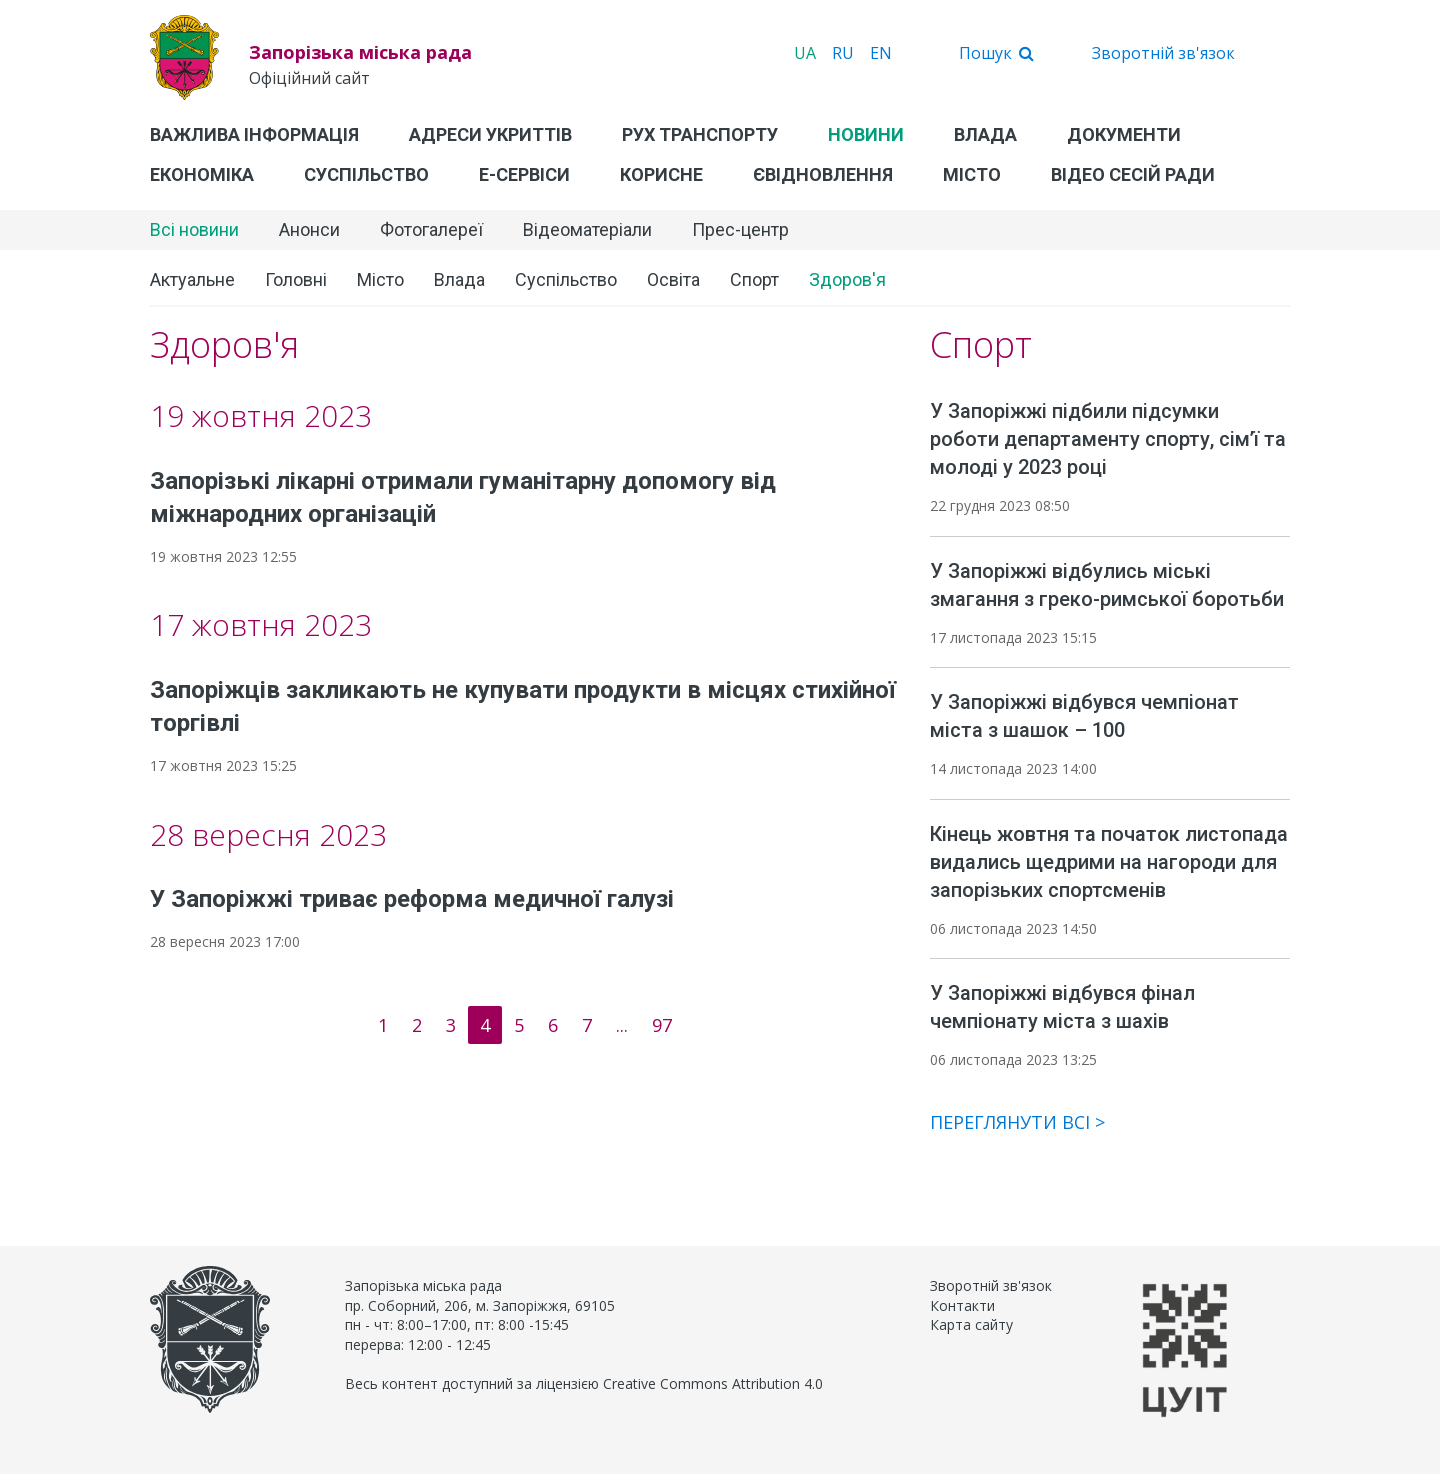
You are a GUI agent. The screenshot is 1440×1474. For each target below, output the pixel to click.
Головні (296, 279)
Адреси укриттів (490, 134)
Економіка (202, 174)
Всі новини (194, 229)
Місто (972, 174)
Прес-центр (740, 229)
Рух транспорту (700, 134)
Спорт (754, 279)
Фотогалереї (431, 229)
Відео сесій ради (1133, 174)
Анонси (309, 229)
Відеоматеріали (587, 229)
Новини (866, 134)
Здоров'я (847, 279)
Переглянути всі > (1017, 1122)
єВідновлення (823, 174)
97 (662, 1025)
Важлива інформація (254, 134)
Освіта (673, 279)
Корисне (661, 174)
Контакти (962, 1305)
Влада (985, 134)
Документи (1124, 134)
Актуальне (192, 279)
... (622, 1025)
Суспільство (366, 174)
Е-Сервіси (524, 174)
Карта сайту (971, 1324)
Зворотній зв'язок (1163, 53)
